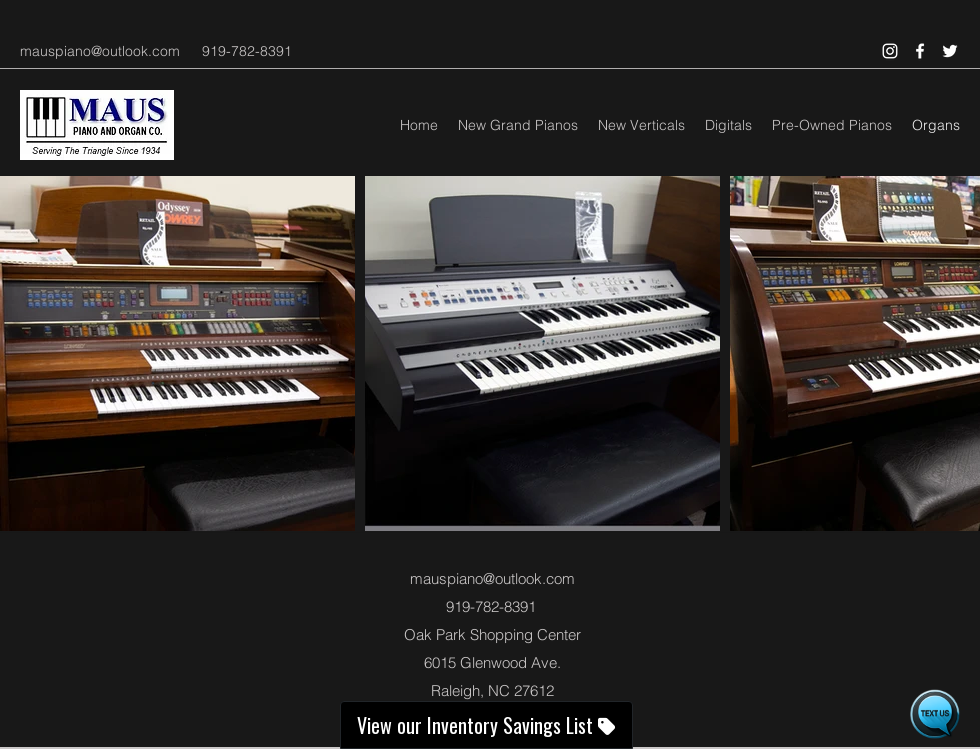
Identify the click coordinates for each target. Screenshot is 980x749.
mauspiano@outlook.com (100, 51)
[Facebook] (920, 51)
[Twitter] (950, 51)
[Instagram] (890, 51)
